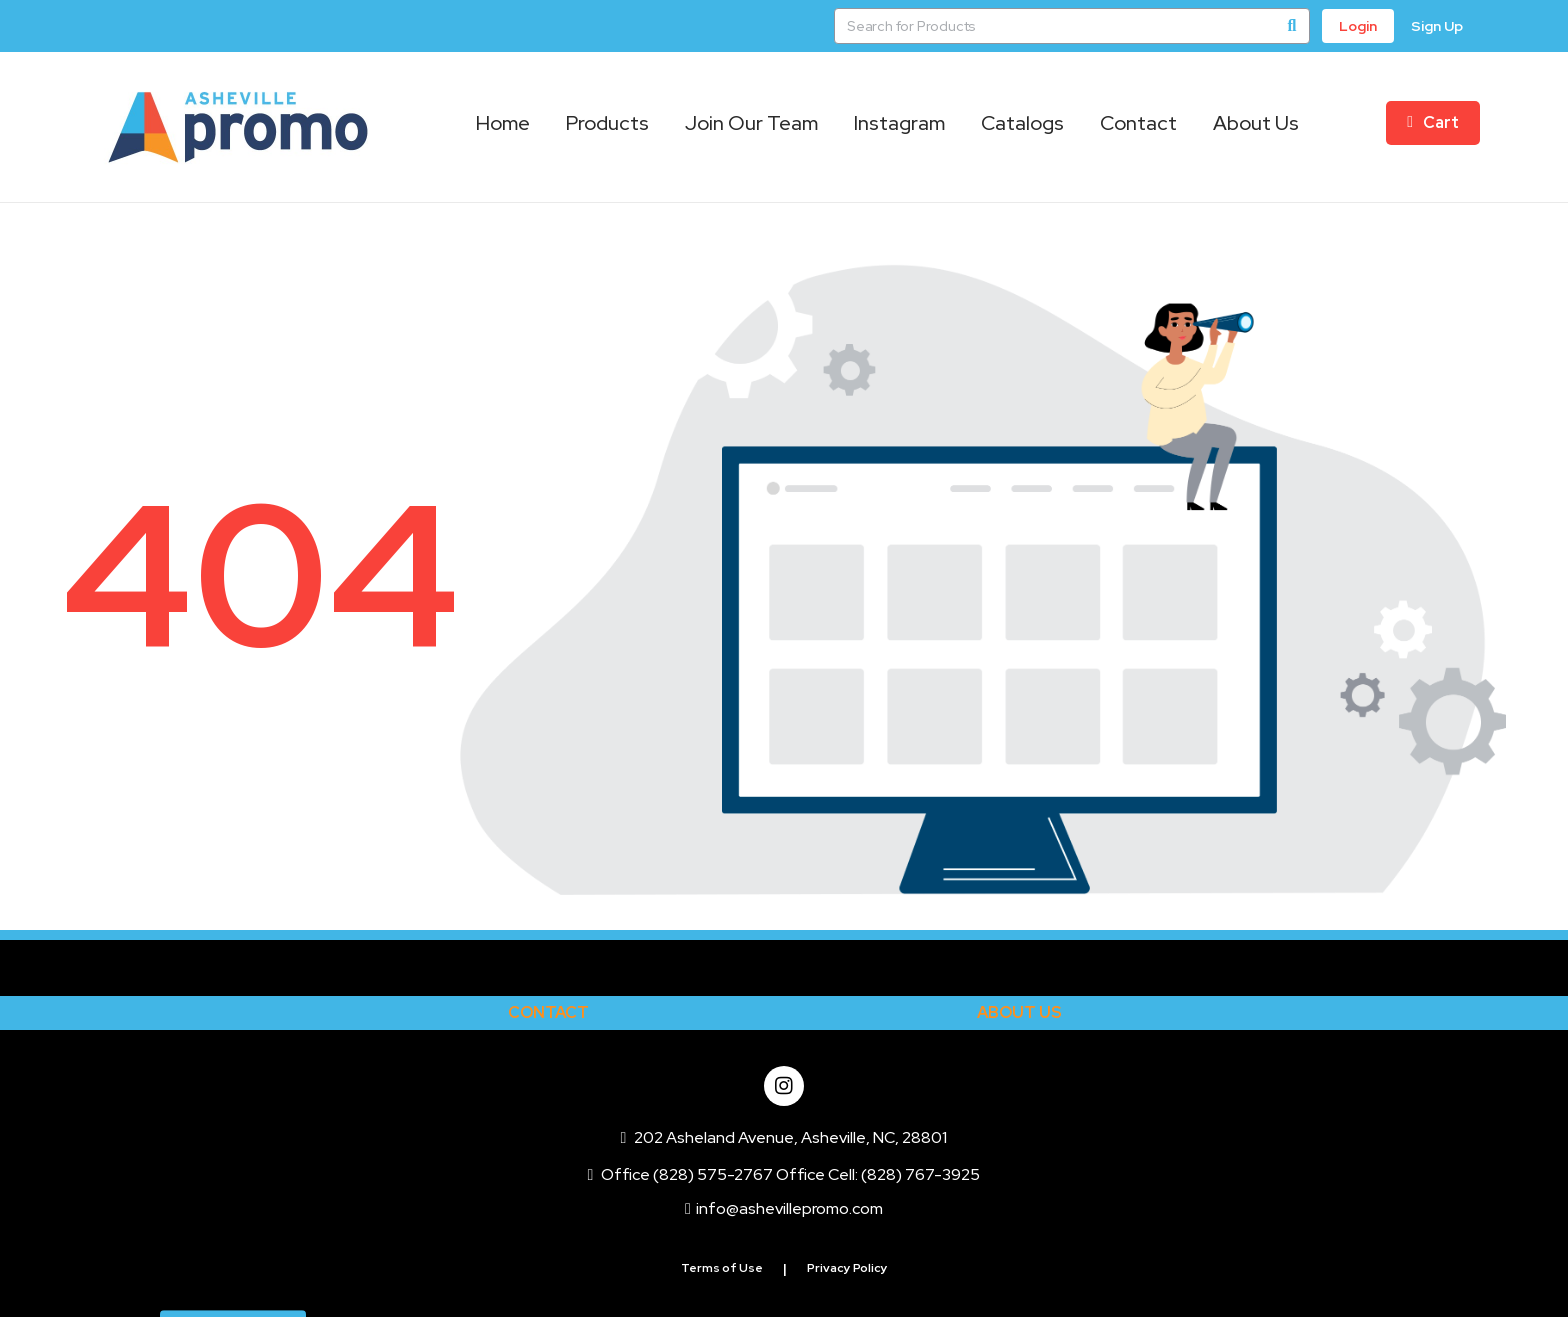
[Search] (1292, 26)
